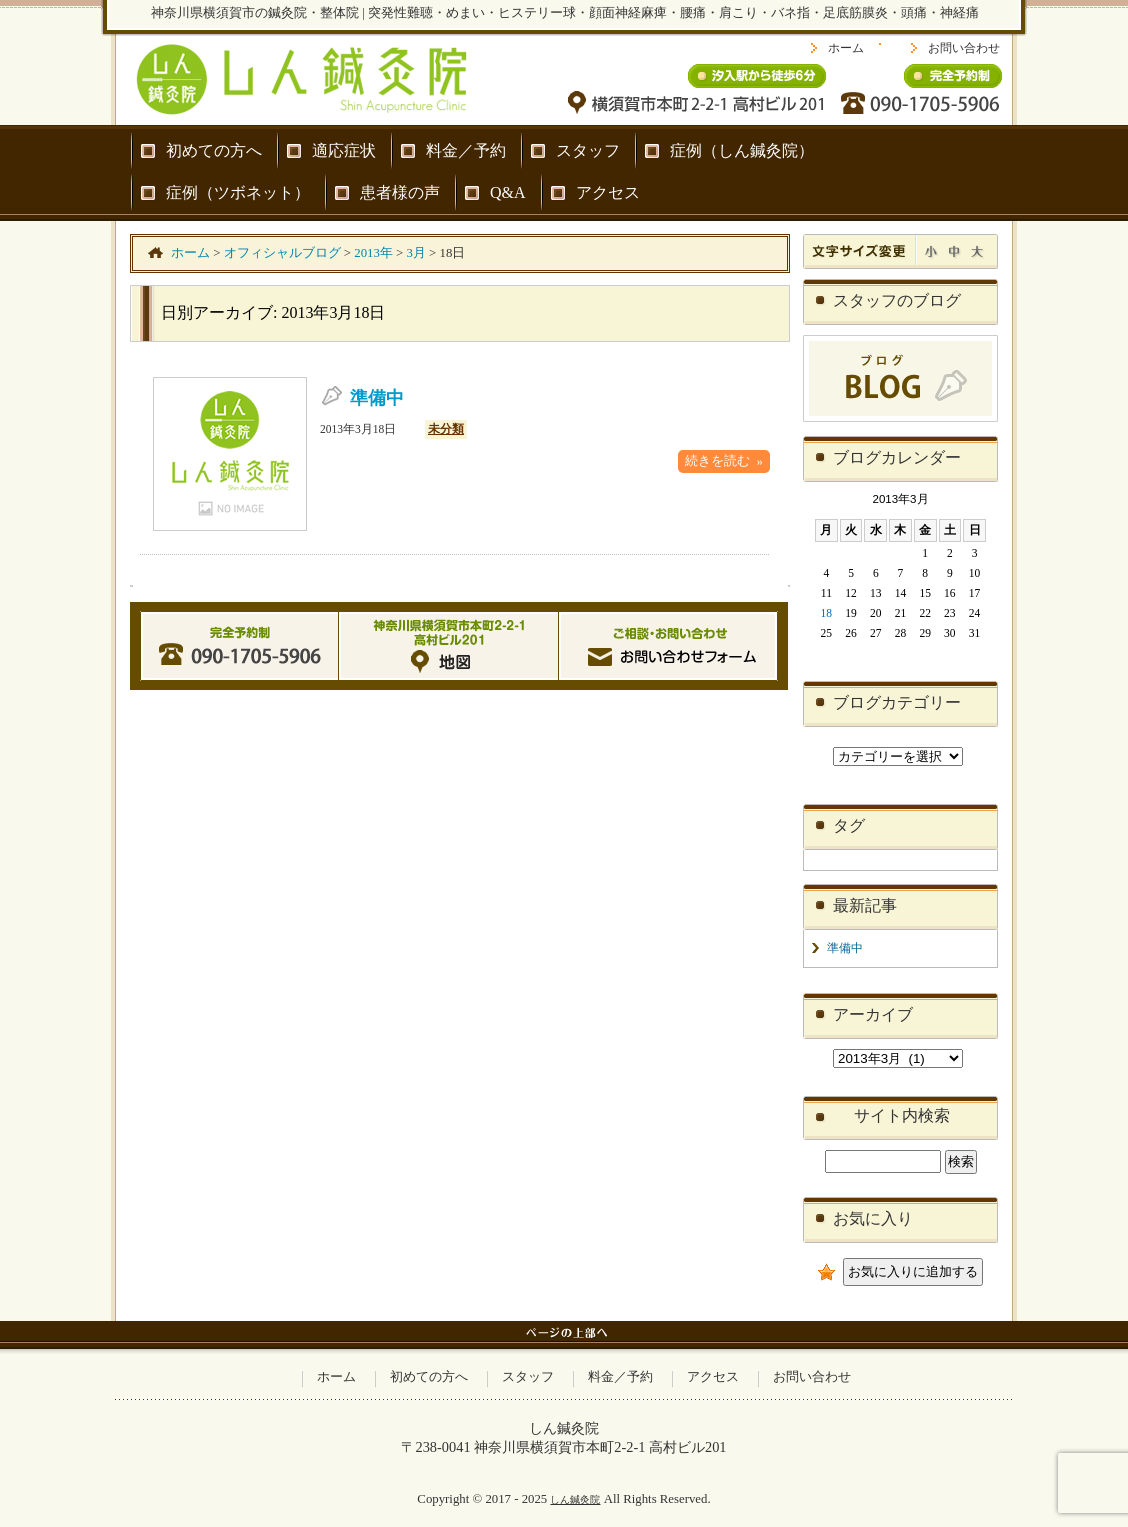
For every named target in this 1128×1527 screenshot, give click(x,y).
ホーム (846, 48)
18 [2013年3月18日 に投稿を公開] (827, 613)
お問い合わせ (964, 48)
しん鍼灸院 (575, 1499)
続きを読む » (724, 461)
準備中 (377, 398)
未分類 (446, 429)
